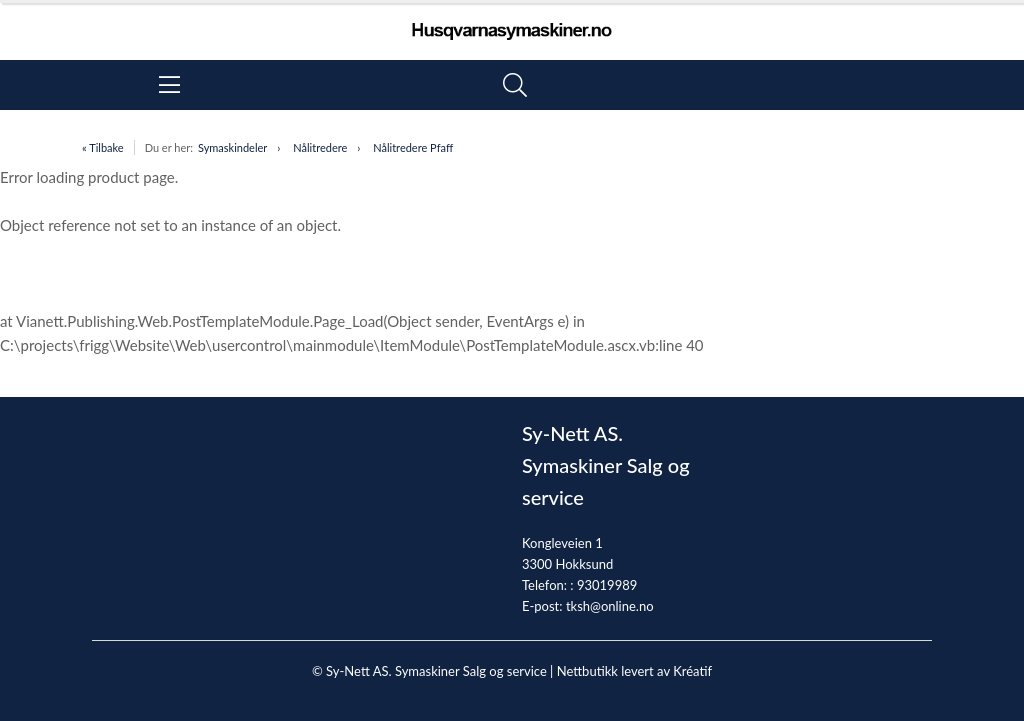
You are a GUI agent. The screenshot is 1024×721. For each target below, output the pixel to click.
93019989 (607, 585)
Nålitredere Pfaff (413, 147)
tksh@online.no (610, 606)
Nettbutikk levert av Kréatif (634, 671)
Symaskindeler (232, 147)
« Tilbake (103, 147)
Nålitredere (320, 147)
